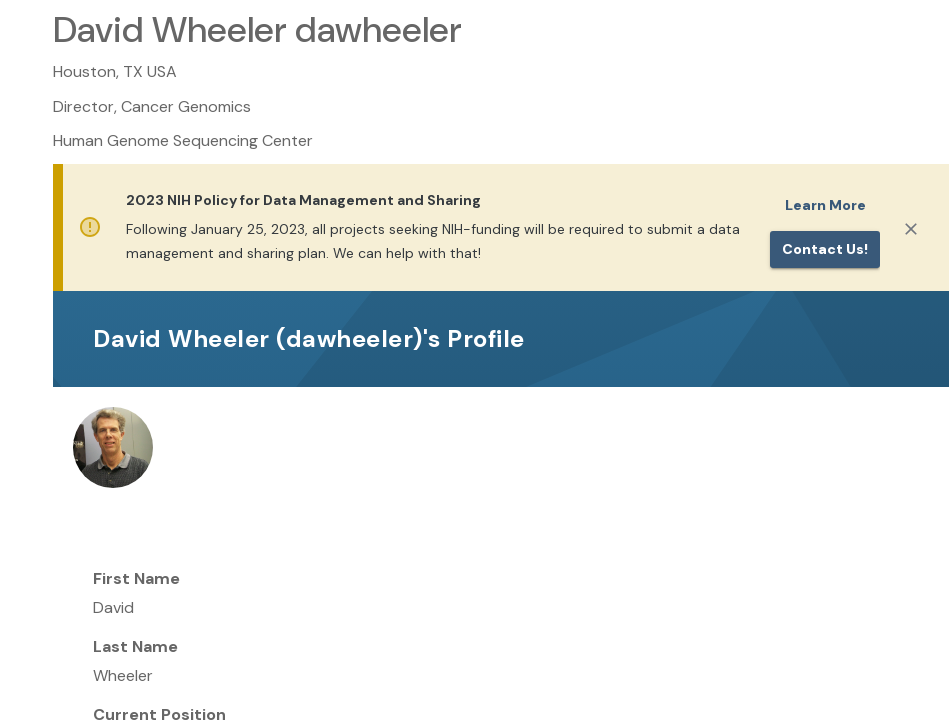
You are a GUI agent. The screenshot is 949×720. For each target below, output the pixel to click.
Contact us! (825, 249)
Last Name (135, 646)
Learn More (825, 205)
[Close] (911, 229)
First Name (136, 578)
